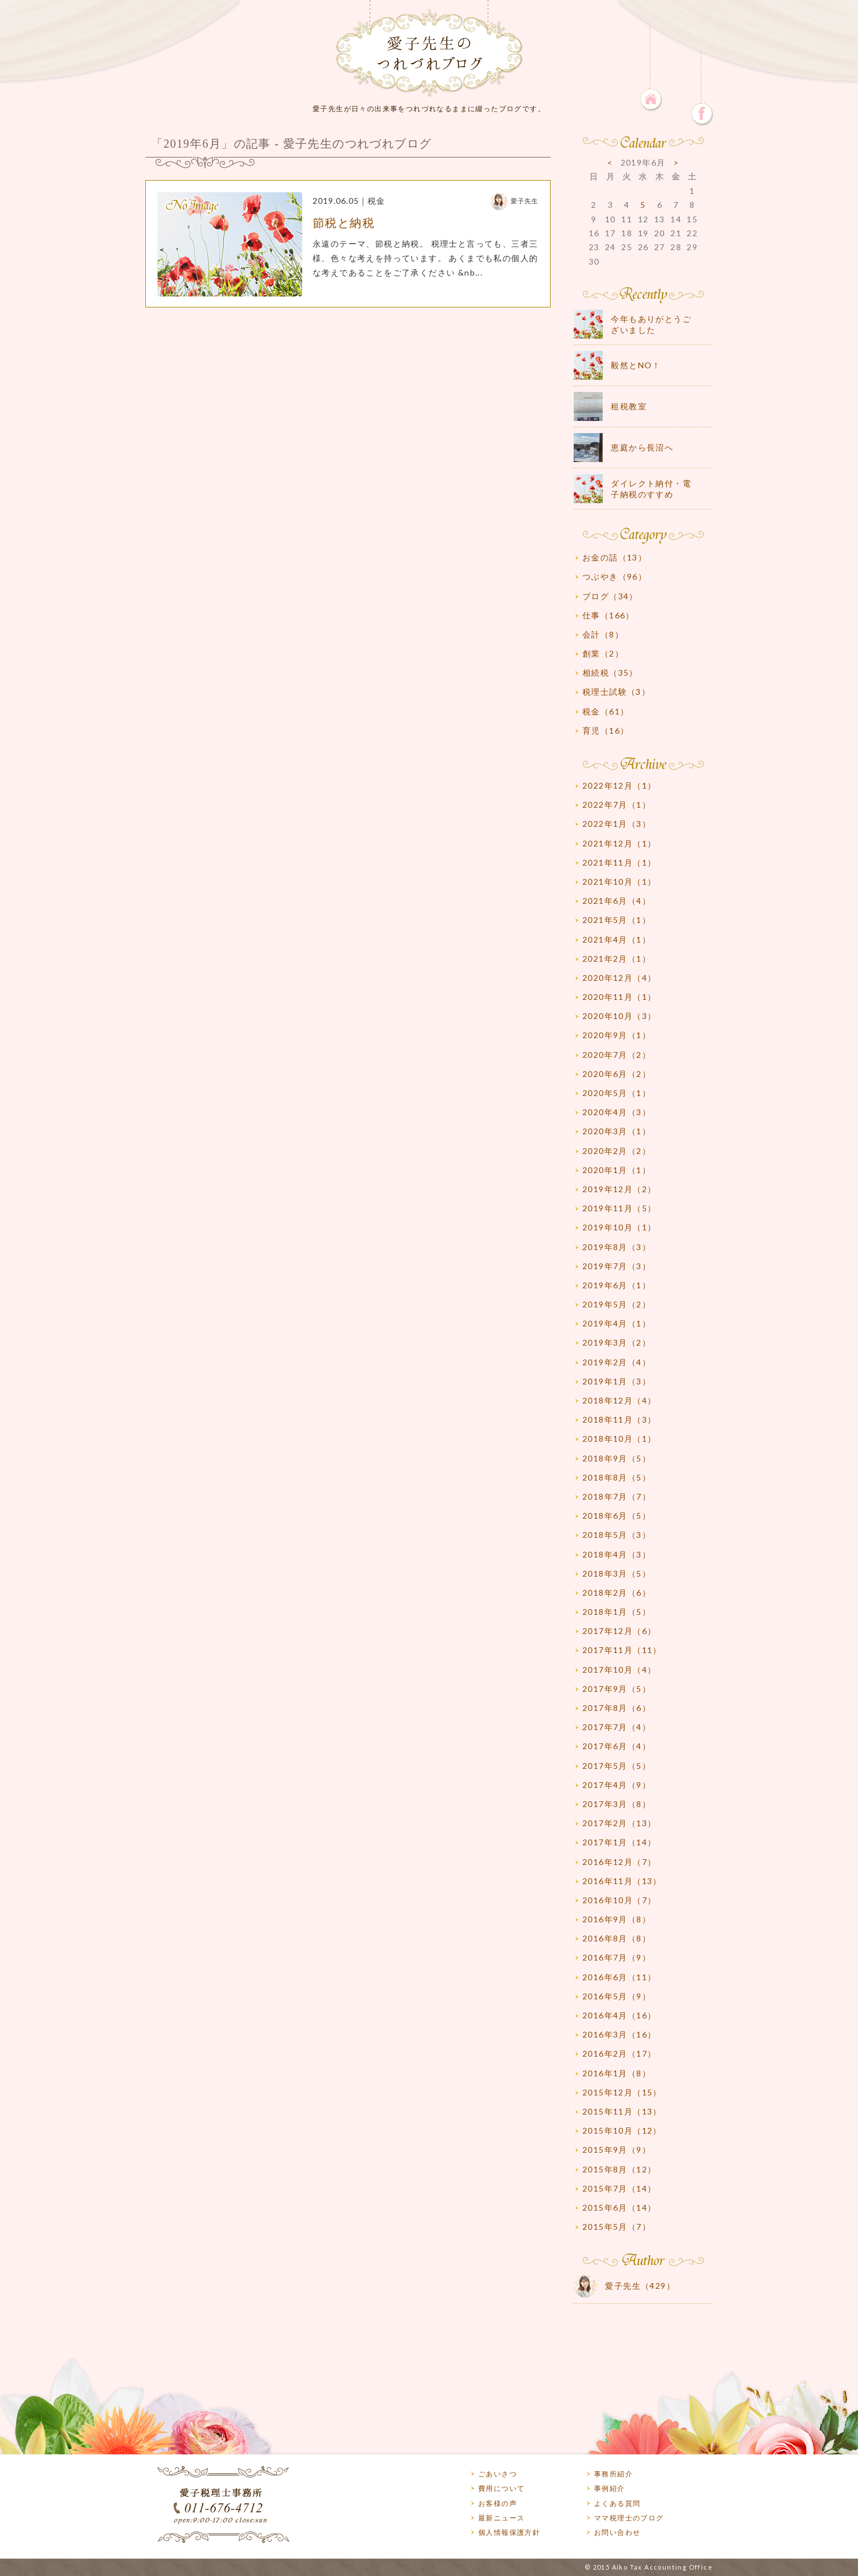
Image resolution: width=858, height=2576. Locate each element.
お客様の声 (497, 2503)
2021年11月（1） (619, 862)
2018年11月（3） (619, 1419)
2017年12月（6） (619, 1631)
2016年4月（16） (619, 2015)
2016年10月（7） (619, 1900)
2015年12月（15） (622, 2092)
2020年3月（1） (616, 1131)
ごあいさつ (497, 2473)
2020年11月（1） (619, 997)
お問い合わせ (617, 2532)
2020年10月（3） (619, 1016)
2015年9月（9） (616, 2149)
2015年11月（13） (622, 2111)
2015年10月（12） (622, 2130)
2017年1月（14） (619, 1842)
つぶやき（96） (614, 576)
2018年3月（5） (616, 1573)
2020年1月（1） (616, 1170)
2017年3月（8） (616, 1804)
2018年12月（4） (619, 1400)
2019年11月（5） (619, 1208)
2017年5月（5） (616, 1766)
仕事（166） (608, 615)
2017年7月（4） (616, 1727)
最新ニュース (501, 2517)
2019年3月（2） (616, 1342)
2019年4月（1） (616, 1323)
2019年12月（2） (619, 1189)
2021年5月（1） (616, 920)
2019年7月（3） (616, 1266)
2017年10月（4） (619, 1669)
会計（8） (603, 634)
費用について (501, 2488)
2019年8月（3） (616, 1247)
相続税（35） (610, 672)
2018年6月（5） (616, 1515)
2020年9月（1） (616, 1035)
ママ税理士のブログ (629, 2517)
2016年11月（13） (622, 1881)
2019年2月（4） (616, 1362)
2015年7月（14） (619, 2188)
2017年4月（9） (616, 1785)
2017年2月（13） (619, 1823)
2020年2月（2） (616, 1151)
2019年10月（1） (619, 1227)
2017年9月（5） (616, 1689)
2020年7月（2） (616, 1055)
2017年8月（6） (616, 1708)
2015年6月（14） (619, 2207)
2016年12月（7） (619, 1862)
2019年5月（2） (616, 1304)
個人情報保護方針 (509, 2532)
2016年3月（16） (619, 2034)
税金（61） (605, 711)
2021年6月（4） (616, 901)
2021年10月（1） (619, 881)
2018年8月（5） (616, 1477)
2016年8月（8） (616, 1938)
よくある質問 (617, 2503)
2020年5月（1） (616, 1093)
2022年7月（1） (616, 804)
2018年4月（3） (616, 1554)
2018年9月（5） (616, 1458)
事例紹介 (609, 2488)
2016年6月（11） (619, 1977)
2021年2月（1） (616, 958)
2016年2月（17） (619, 2053)
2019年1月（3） (616, 1381)
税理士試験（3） (616, 692)
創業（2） (603, 653)
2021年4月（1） (616, 939)
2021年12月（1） (619, 843)
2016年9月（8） (616, 1919)
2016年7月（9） (616, 1957)
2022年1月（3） (616, 824)
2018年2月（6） (616, 1592)
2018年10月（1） (619, 1438)
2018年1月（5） (616, 1612)
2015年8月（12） (619, 2169)
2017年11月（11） (622, 1650)
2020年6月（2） (616, 1074)
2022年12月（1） (619, 785)
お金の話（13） (614, 557)
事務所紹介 (613, 2473)
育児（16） (605, 730)
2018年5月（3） (616, 1535)
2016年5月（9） (616, 1996)
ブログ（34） (610, 596)
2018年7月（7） (616, 1496)
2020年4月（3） (616, 1112)
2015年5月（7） (616, 2226)
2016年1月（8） (616, 2073)
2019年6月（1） (616, 1285)
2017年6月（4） (616, 1746)
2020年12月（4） (619, 978)
